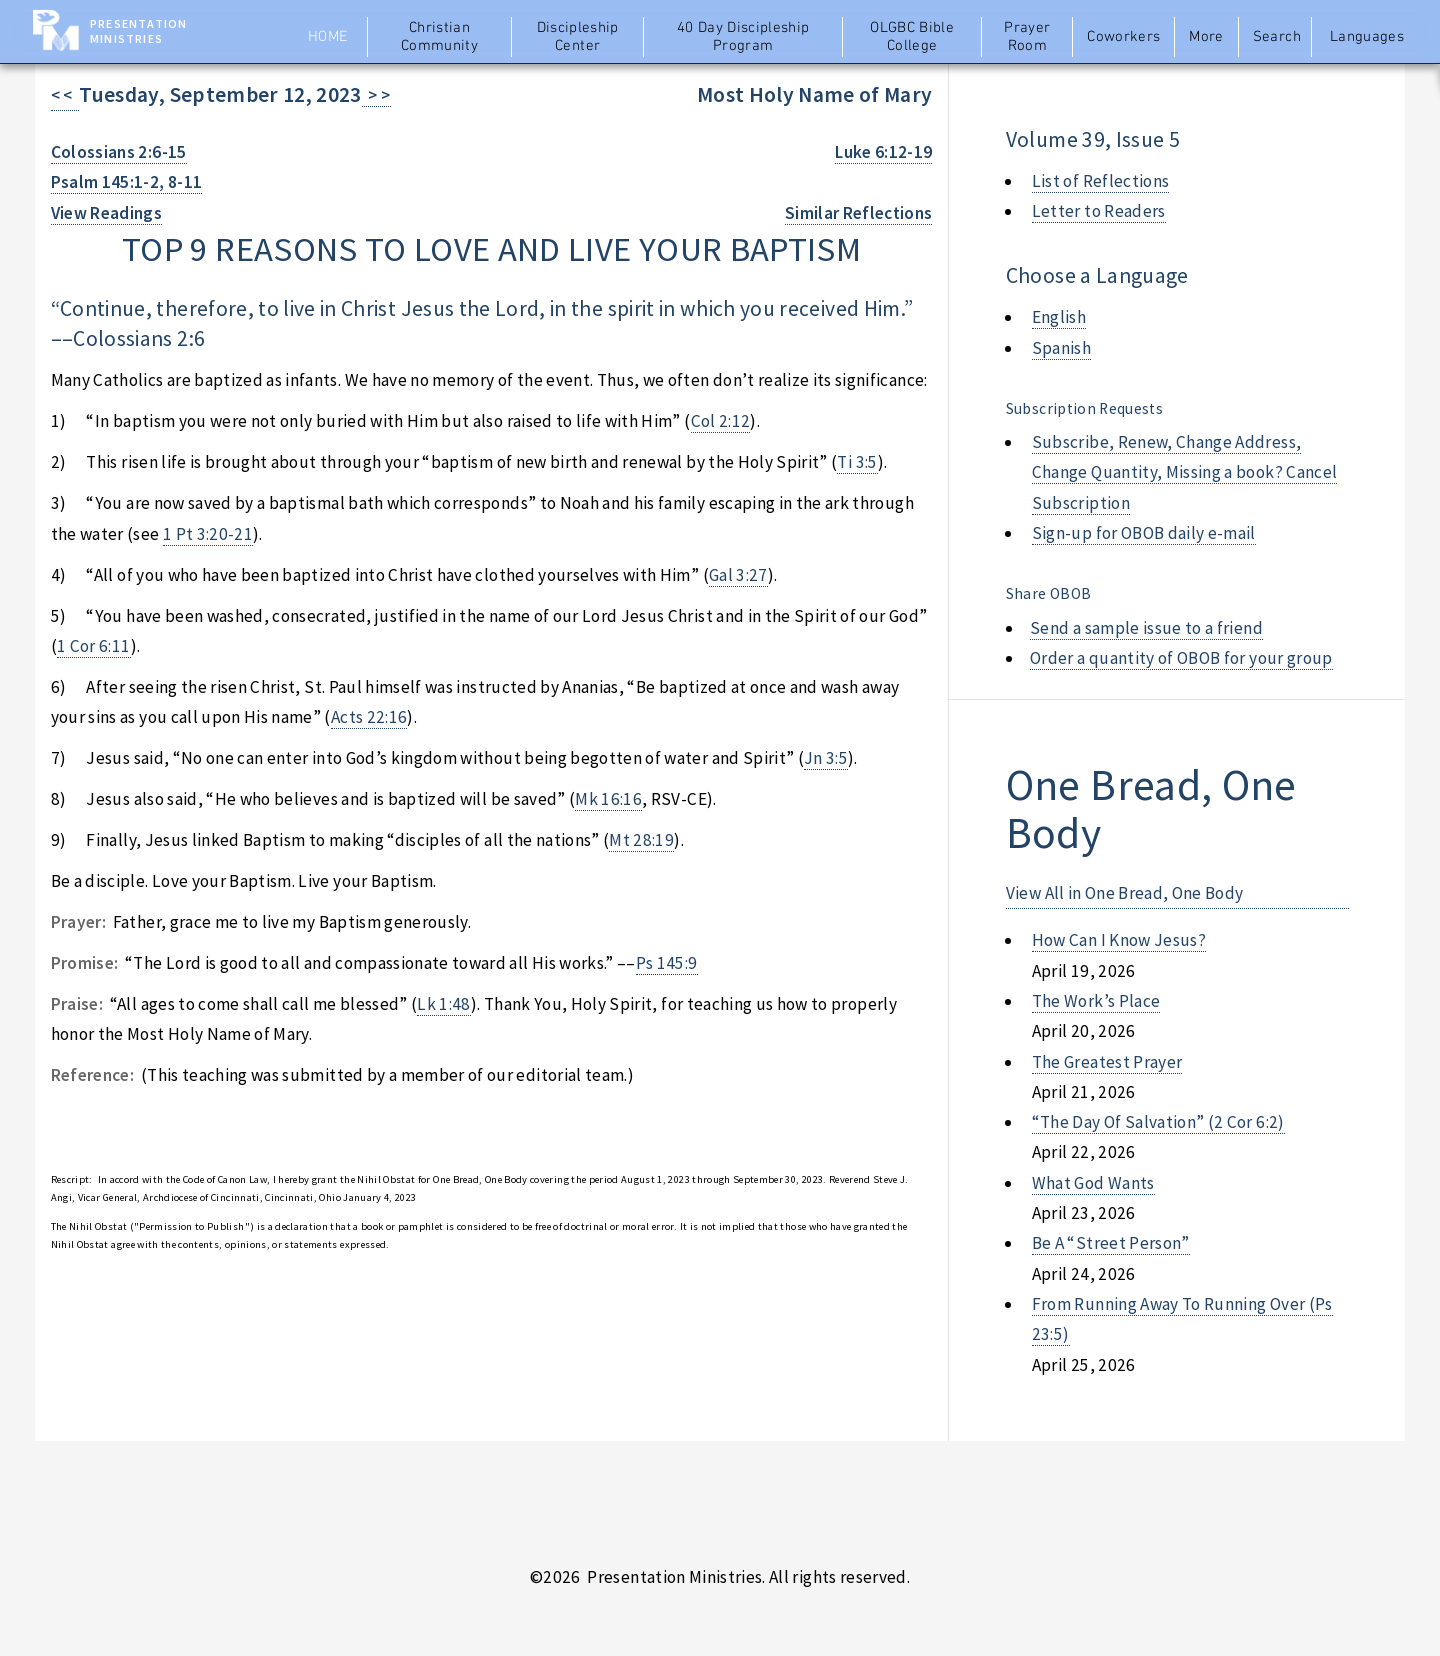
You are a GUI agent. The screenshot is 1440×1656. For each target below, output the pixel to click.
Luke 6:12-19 (883, 152)
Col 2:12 (721, 421)
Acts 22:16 (369, 717)
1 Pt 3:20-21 (208, 534)
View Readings (107, 213)
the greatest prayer (1107, 1062)
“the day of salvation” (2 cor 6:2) (1158, 1122)
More (1206, 37)
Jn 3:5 (826, 758)
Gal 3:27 (738, 575)
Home (327, 37)
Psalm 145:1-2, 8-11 (127, 182)
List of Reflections (1101, 181)
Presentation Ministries (138, 31)
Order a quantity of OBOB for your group (1181, 658)
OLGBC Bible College (912, 37)
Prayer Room (1027, 37)
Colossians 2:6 (139, 338)
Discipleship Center (578, 37)
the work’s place (1096, 1001)
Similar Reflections (859, 213)
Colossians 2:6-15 (119, 152)
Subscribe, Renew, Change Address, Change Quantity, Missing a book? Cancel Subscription (1185, 472)
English (1059, 317)
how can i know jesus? (1119, 940)
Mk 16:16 (608, 799)
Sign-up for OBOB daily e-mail (1144, 533)
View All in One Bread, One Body (1125, 893)
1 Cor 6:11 (93, 646)
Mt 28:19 (641, 840)
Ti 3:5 (857, 462)
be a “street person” (1111, 1243)
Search (1277, 37)
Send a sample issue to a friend (1146, 628)
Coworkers (1123, 37)
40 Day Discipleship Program (743, 37)
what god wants (1093, 1183)
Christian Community (439, 37)
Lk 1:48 (443, 1004)
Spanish (1061, 348)
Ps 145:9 (667, 963)
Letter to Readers (1099, 211)
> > (376, 95)
